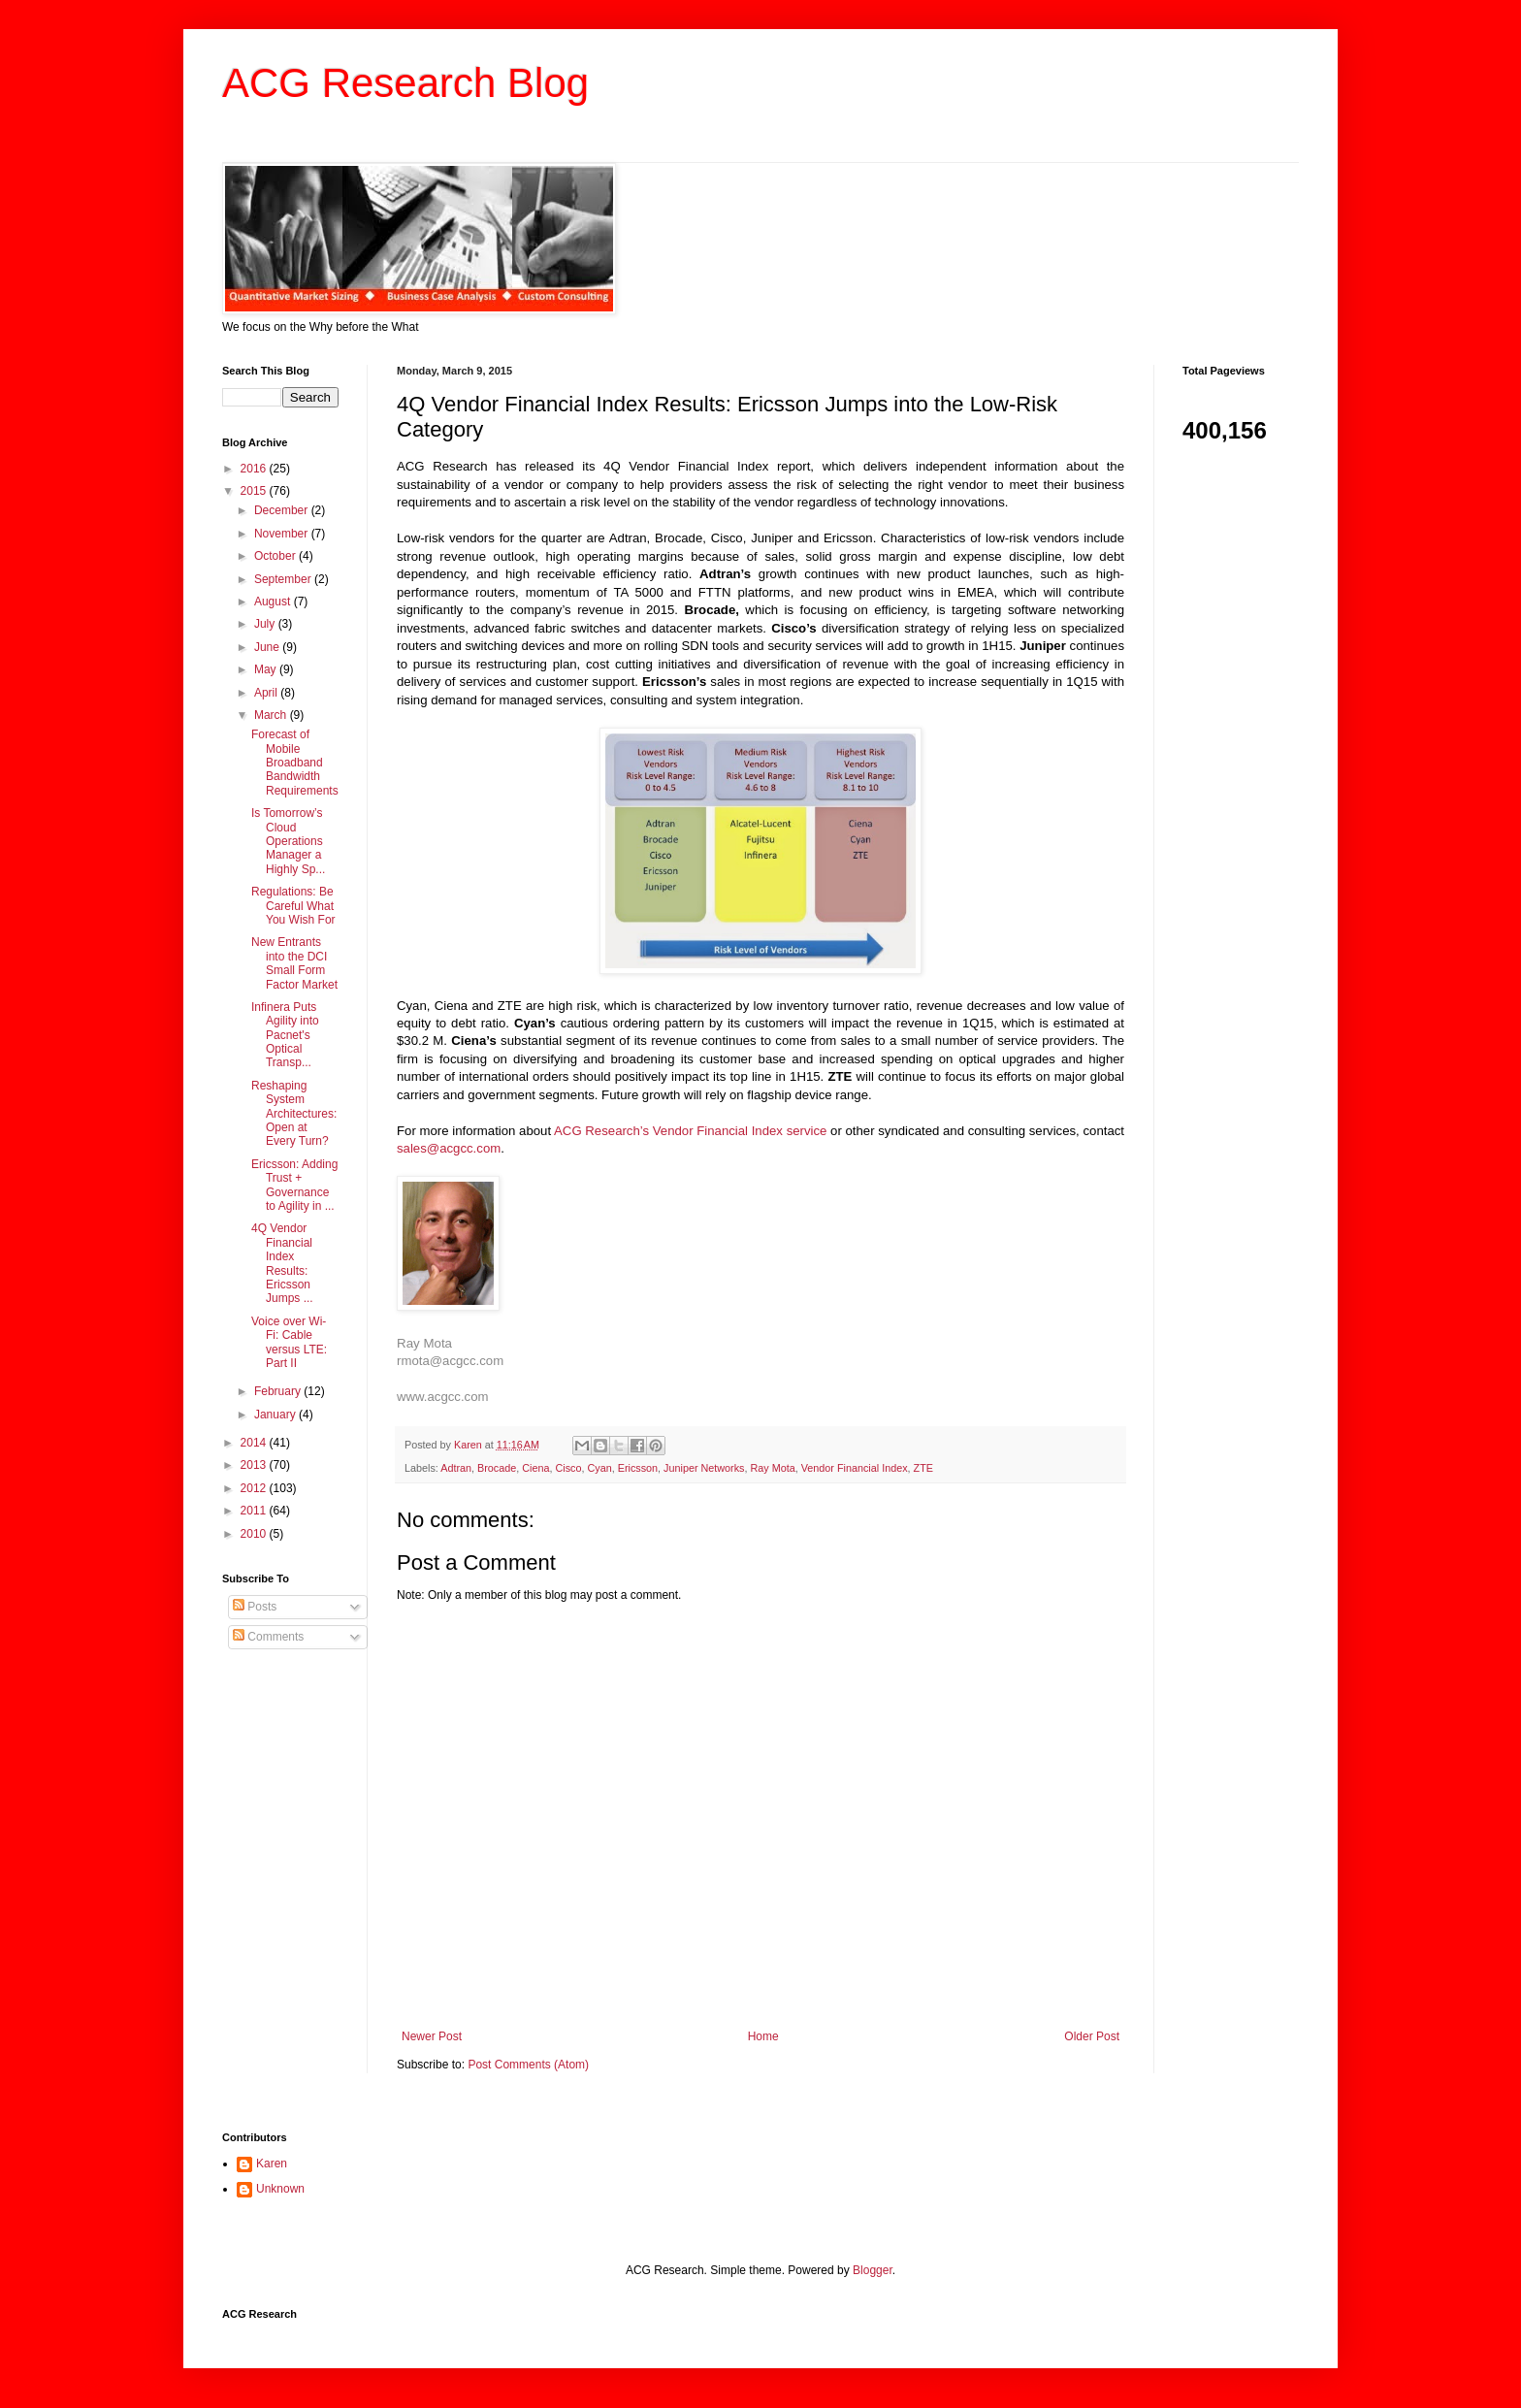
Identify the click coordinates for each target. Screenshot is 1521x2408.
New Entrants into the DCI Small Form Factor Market (294, 963)
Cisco (568, 1468)
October (276, 556)
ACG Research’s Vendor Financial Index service (690, 1130)
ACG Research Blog (405, 83)
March (272, 715)
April (267, 693)
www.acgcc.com (443, 1396)
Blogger (872, 2270)
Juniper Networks (703, 1468)
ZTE (923, 1468)
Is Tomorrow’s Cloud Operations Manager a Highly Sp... (288, 841)
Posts (254, 1606)
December (282, 510)
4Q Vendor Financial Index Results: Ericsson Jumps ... (282, 1263)
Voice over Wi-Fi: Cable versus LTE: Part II (289, 1342)
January (276, 1414)
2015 (255, 491)
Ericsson (638, 1468)
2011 (255, 1510)
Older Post (1091, 2036)
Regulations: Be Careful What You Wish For (293, 906)
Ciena (535, 1468)
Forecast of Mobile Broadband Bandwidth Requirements (295, 762)
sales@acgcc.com (449, 1148)
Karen (271, 2163)
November (282, 533)
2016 (255, 468)
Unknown (280, 2189)
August (274, 601)
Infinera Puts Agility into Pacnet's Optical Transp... (285, 1035)
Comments (268, 1636)
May (266, 669)
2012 (255, 1488)
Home (763, 2036)
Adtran (455, 1468)
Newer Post (432, 2036)
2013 (255, 1465)
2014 (255, 1442)
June (268, 647)
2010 (255, 1534)
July (266, 624)
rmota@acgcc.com (450, 1360)
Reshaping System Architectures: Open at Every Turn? (294, 1114)
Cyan (599, 1468)
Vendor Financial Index (854, 1468)
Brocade (496, 1468)
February (279, 1391)
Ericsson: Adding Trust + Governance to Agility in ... (294, 1185)
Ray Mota (424, 1343)
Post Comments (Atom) (528, 2064)
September (284, 579)
